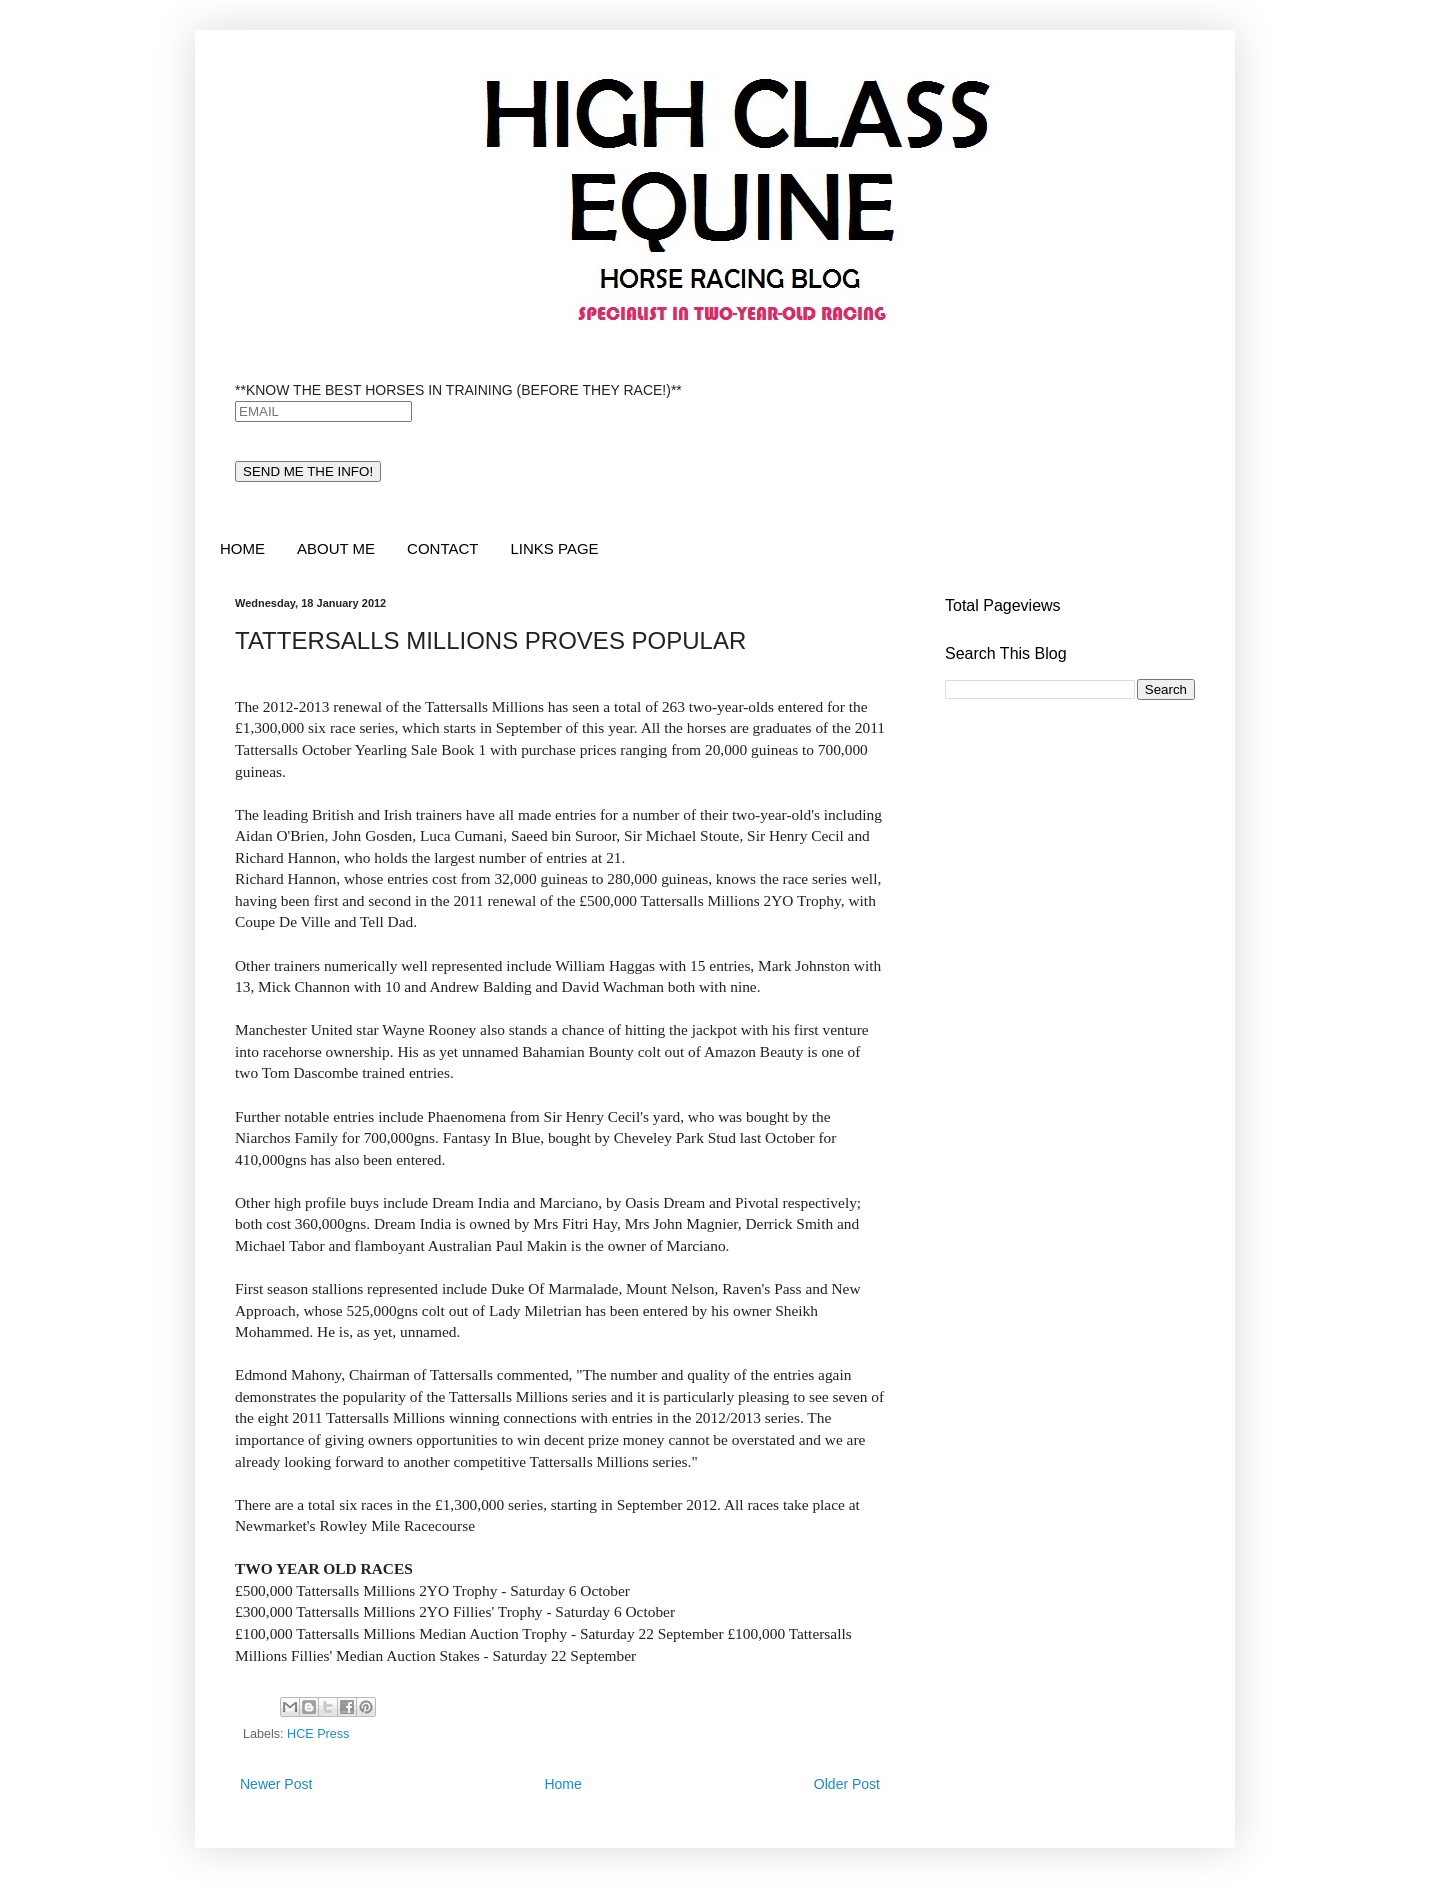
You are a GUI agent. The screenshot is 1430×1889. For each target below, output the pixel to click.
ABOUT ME (336, 548)
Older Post (847, 1784)
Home (562, 1784)
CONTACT (442, 548)
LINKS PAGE (554, 548)
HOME (242, 548)
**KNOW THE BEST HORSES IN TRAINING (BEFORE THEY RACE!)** (458, 390)
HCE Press (318, 1734)
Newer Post (276, 1784)
